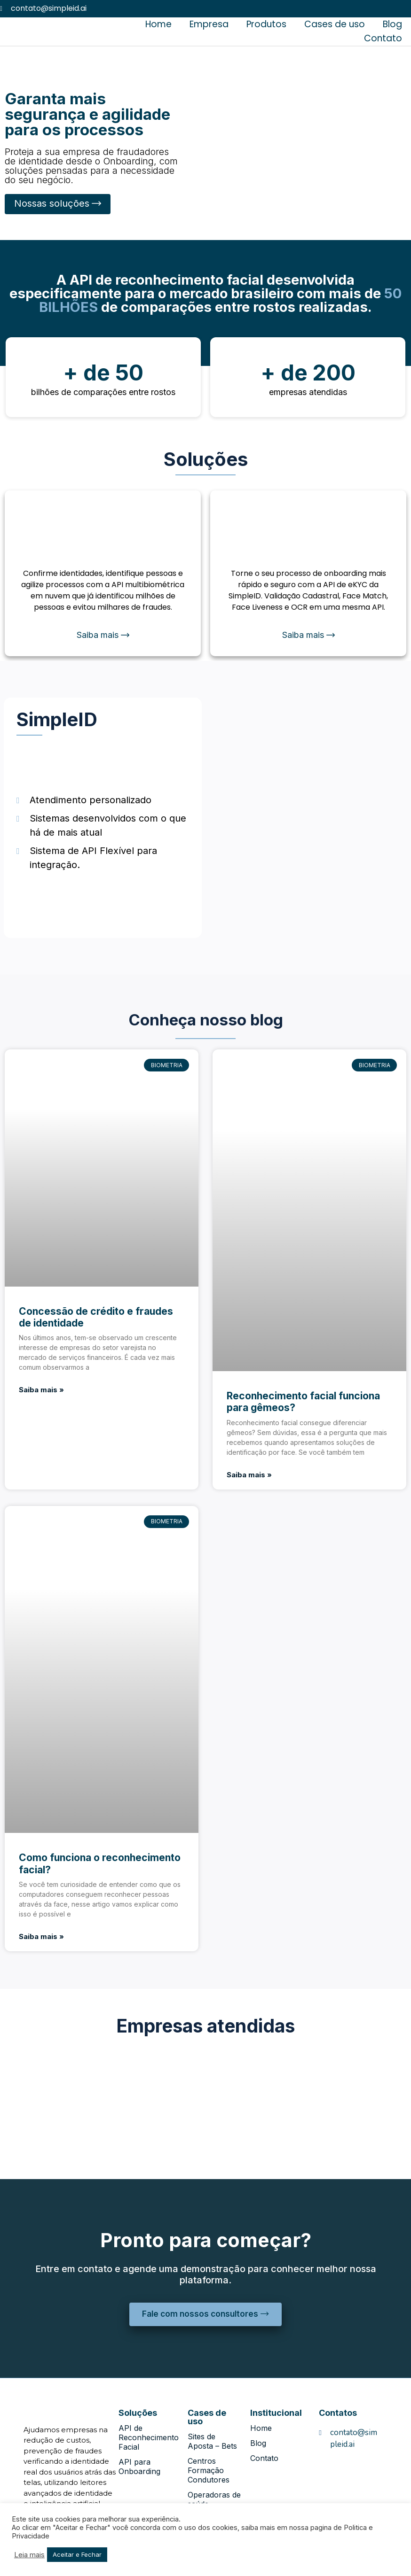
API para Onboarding (139, 2467)
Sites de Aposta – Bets (212, 2442)
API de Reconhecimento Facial (148, 2438)
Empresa (209, 24)
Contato (383, 38)
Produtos (266, 24)
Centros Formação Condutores (208, 2471)
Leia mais (29, 2555)
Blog (392, 24)
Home (158, 24)
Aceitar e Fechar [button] (77, 2554)
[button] (58, 204)
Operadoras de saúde (214, 2500)
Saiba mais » (41, 1389)
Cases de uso (334, 24)
